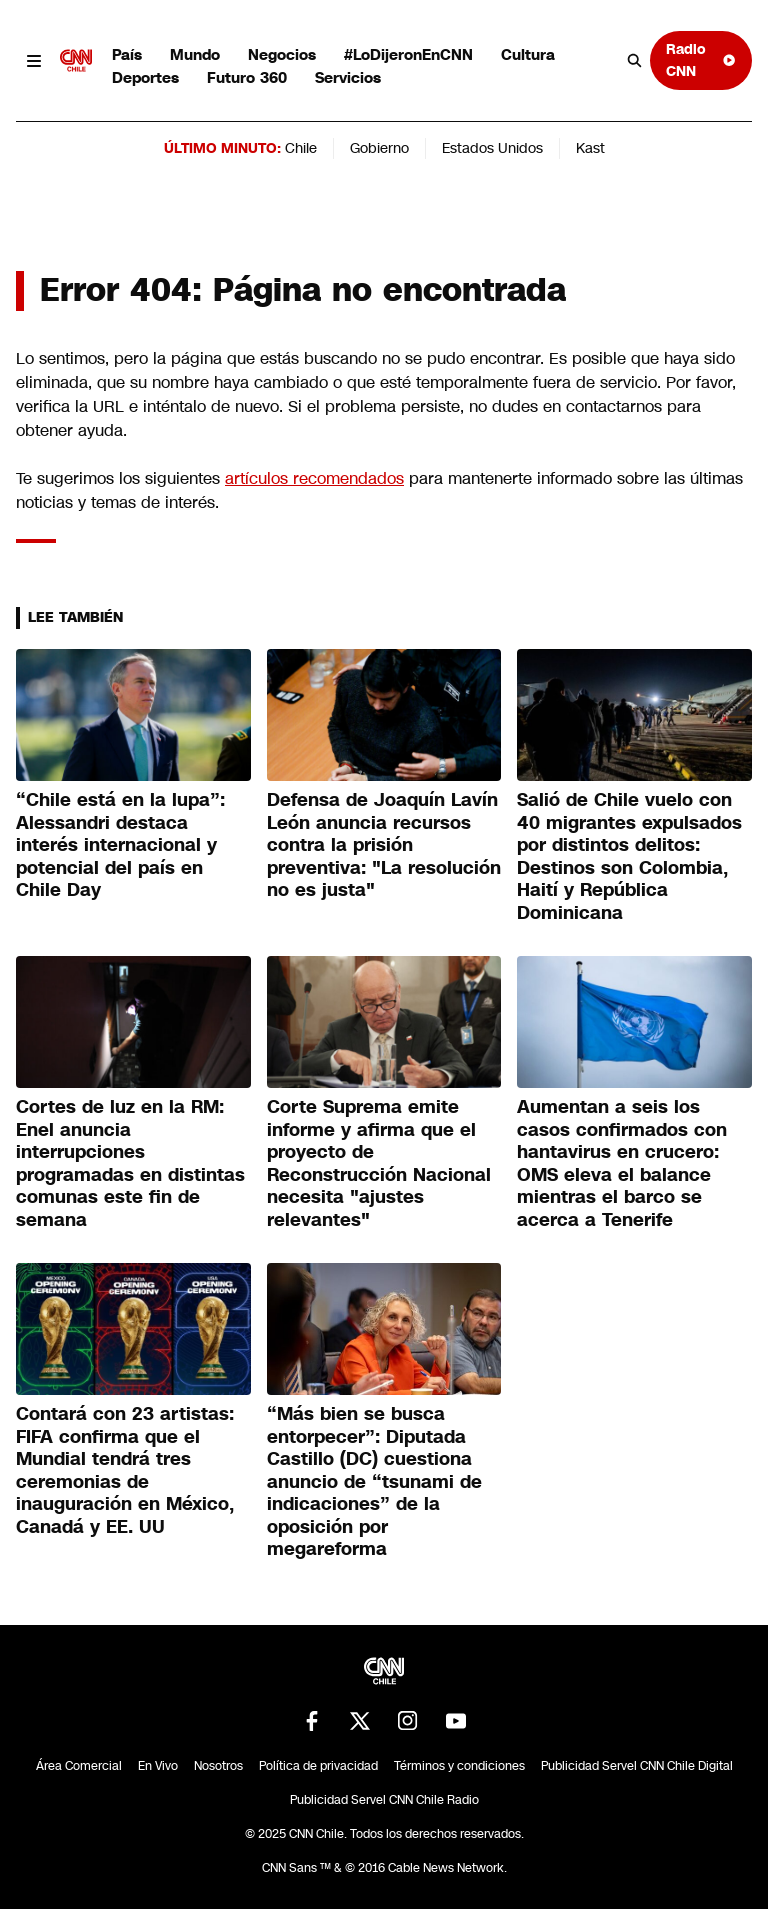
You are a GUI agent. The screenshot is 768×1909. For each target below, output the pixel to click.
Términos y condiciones (459, 1766)
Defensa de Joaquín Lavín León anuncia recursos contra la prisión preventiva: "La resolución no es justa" (384, 845)
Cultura (528, 54)
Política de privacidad (318, 1766)
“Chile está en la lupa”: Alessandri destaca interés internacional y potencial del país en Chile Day (120, 845)
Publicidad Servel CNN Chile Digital (637, 1766)
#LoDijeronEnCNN (408, 54)
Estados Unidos (492, 148)
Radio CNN (701, 59)
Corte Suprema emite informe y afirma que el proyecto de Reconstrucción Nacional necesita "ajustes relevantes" (379, 1163)
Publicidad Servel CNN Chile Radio (384, 1800)
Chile (301, 148)
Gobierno (379, 148)
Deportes (145, 77)
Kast (590, 148)
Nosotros (218, 1766)
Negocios (282, 54)
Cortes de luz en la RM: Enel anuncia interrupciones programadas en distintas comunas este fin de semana (130, 1163)
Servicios (348, 77)
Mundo (195, 54)
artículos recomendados (314, 478)
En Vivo (158, 1766)
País (127, 54)
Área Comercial (79, 1766)
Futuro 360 (247, 77)
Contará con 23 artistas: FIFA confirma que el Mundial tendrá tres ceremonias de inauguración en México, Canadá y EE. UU (125, 1470)
